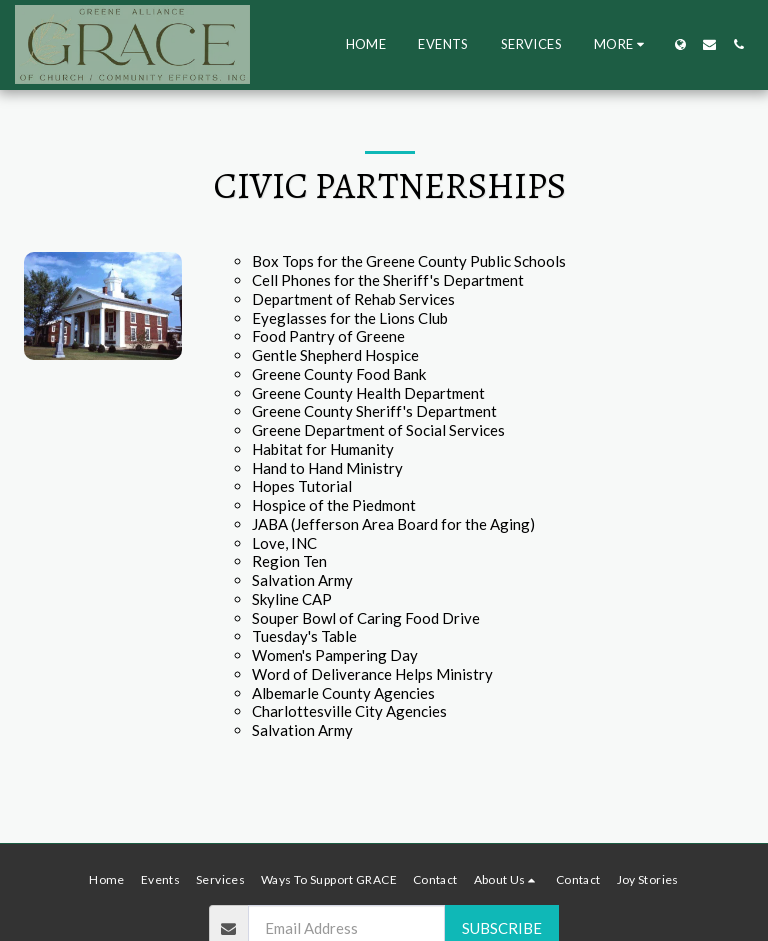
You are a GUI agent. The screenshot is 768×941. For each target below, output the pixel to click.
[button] (709, 44)
